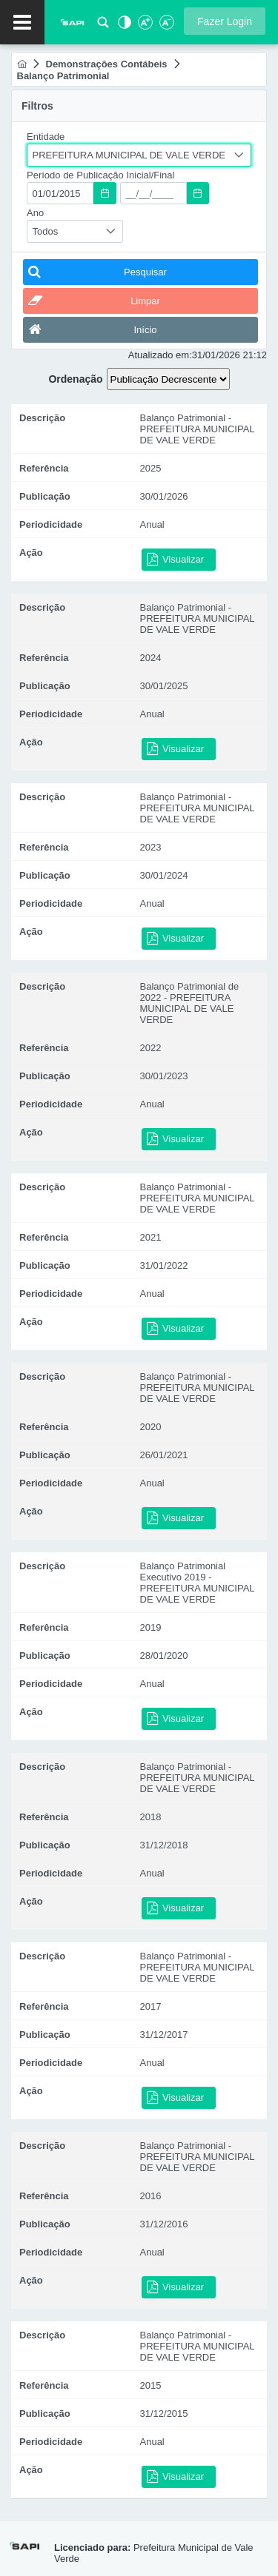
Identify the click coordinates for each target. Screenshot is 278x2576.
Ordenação (75, 379)
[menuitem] (22, 64)
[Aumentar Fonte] (144, 26)
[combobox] (139, 155)
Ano (35, 212)
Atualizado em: (160, 354)
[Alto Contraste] (123, 26)
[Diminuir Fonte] (165, 26)
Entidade (45, 136)
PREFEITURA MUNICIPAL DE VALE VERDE (129, 155)
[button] (224, 21)
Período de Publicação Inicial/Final (100, 175)
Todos (46, 231)
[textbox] (60, 193)
